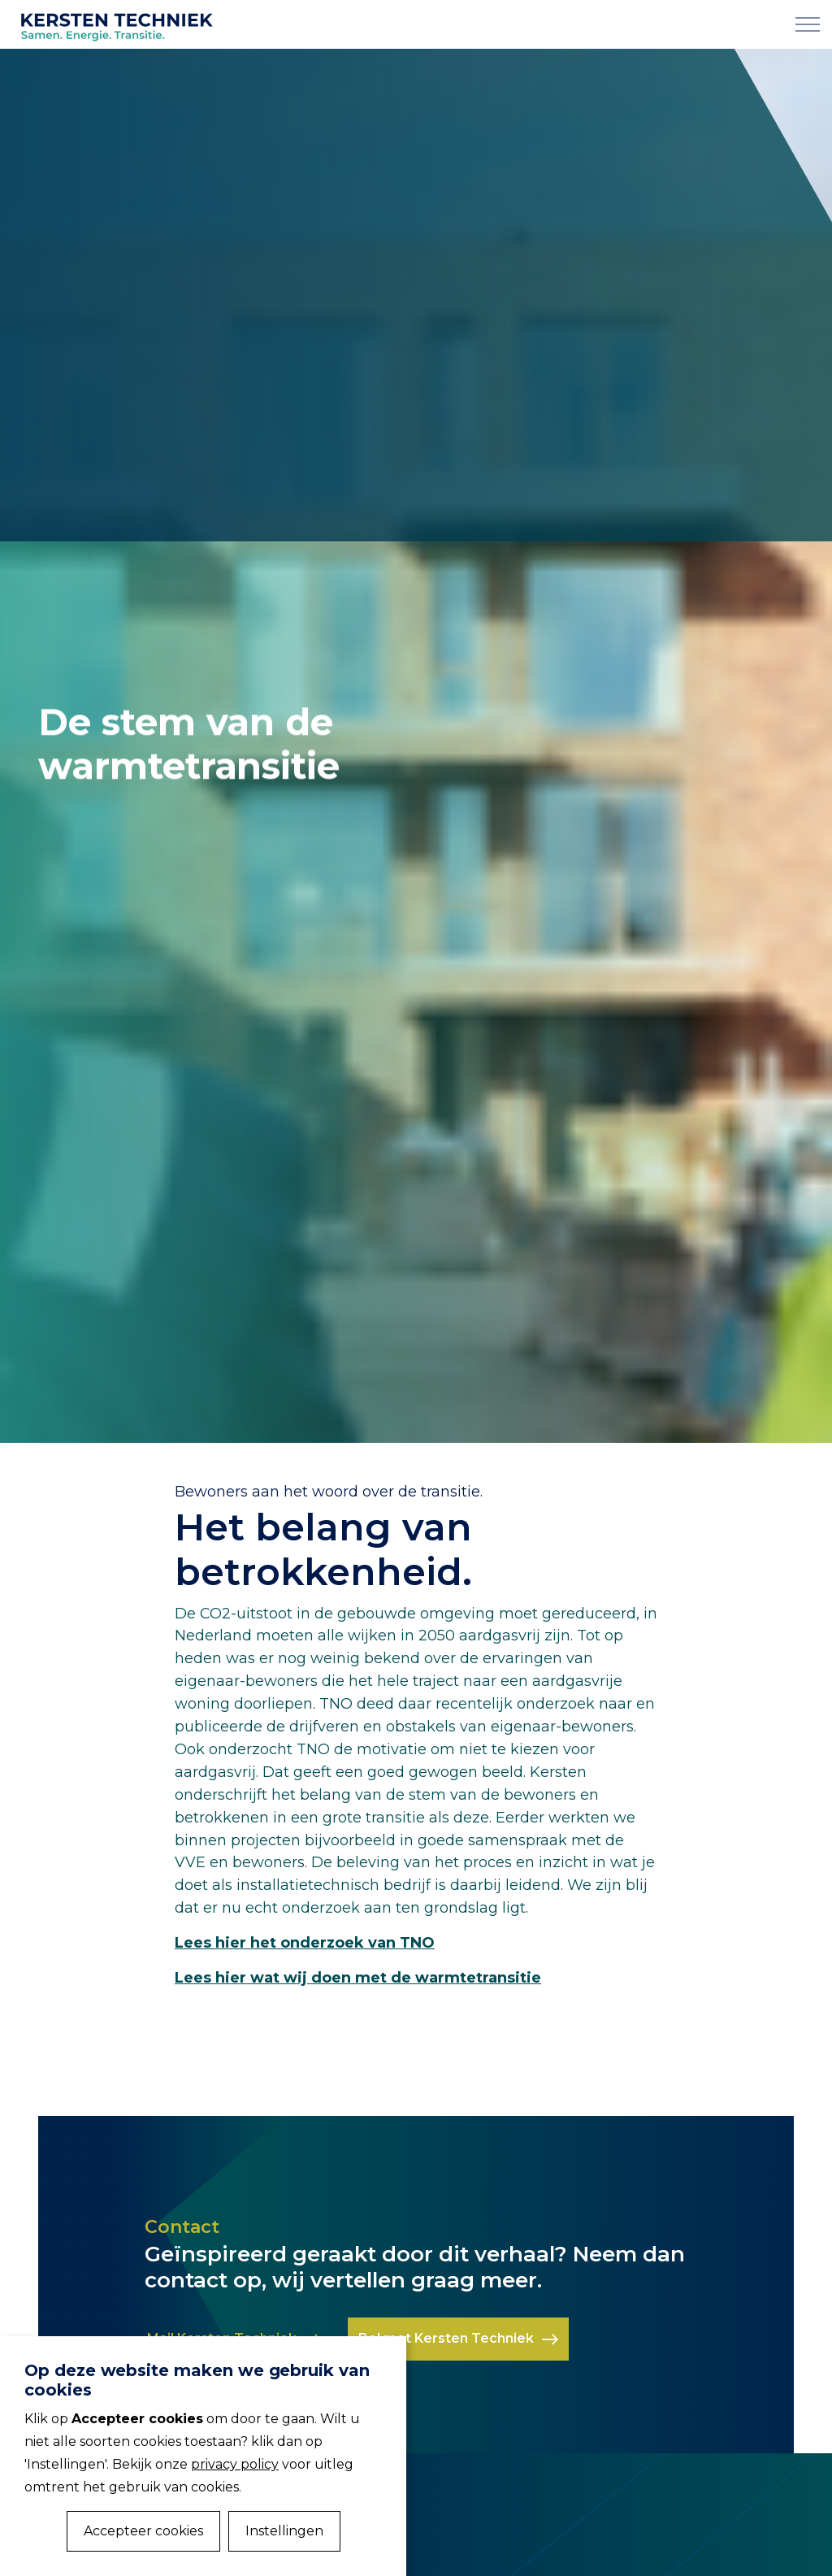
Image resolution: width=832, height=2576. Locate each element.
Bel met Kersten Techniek (458, 2339)
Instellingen (284, 2531)
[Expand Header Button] (807, 24)
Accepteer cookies (143, 2531)
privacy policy (235, 2464)
